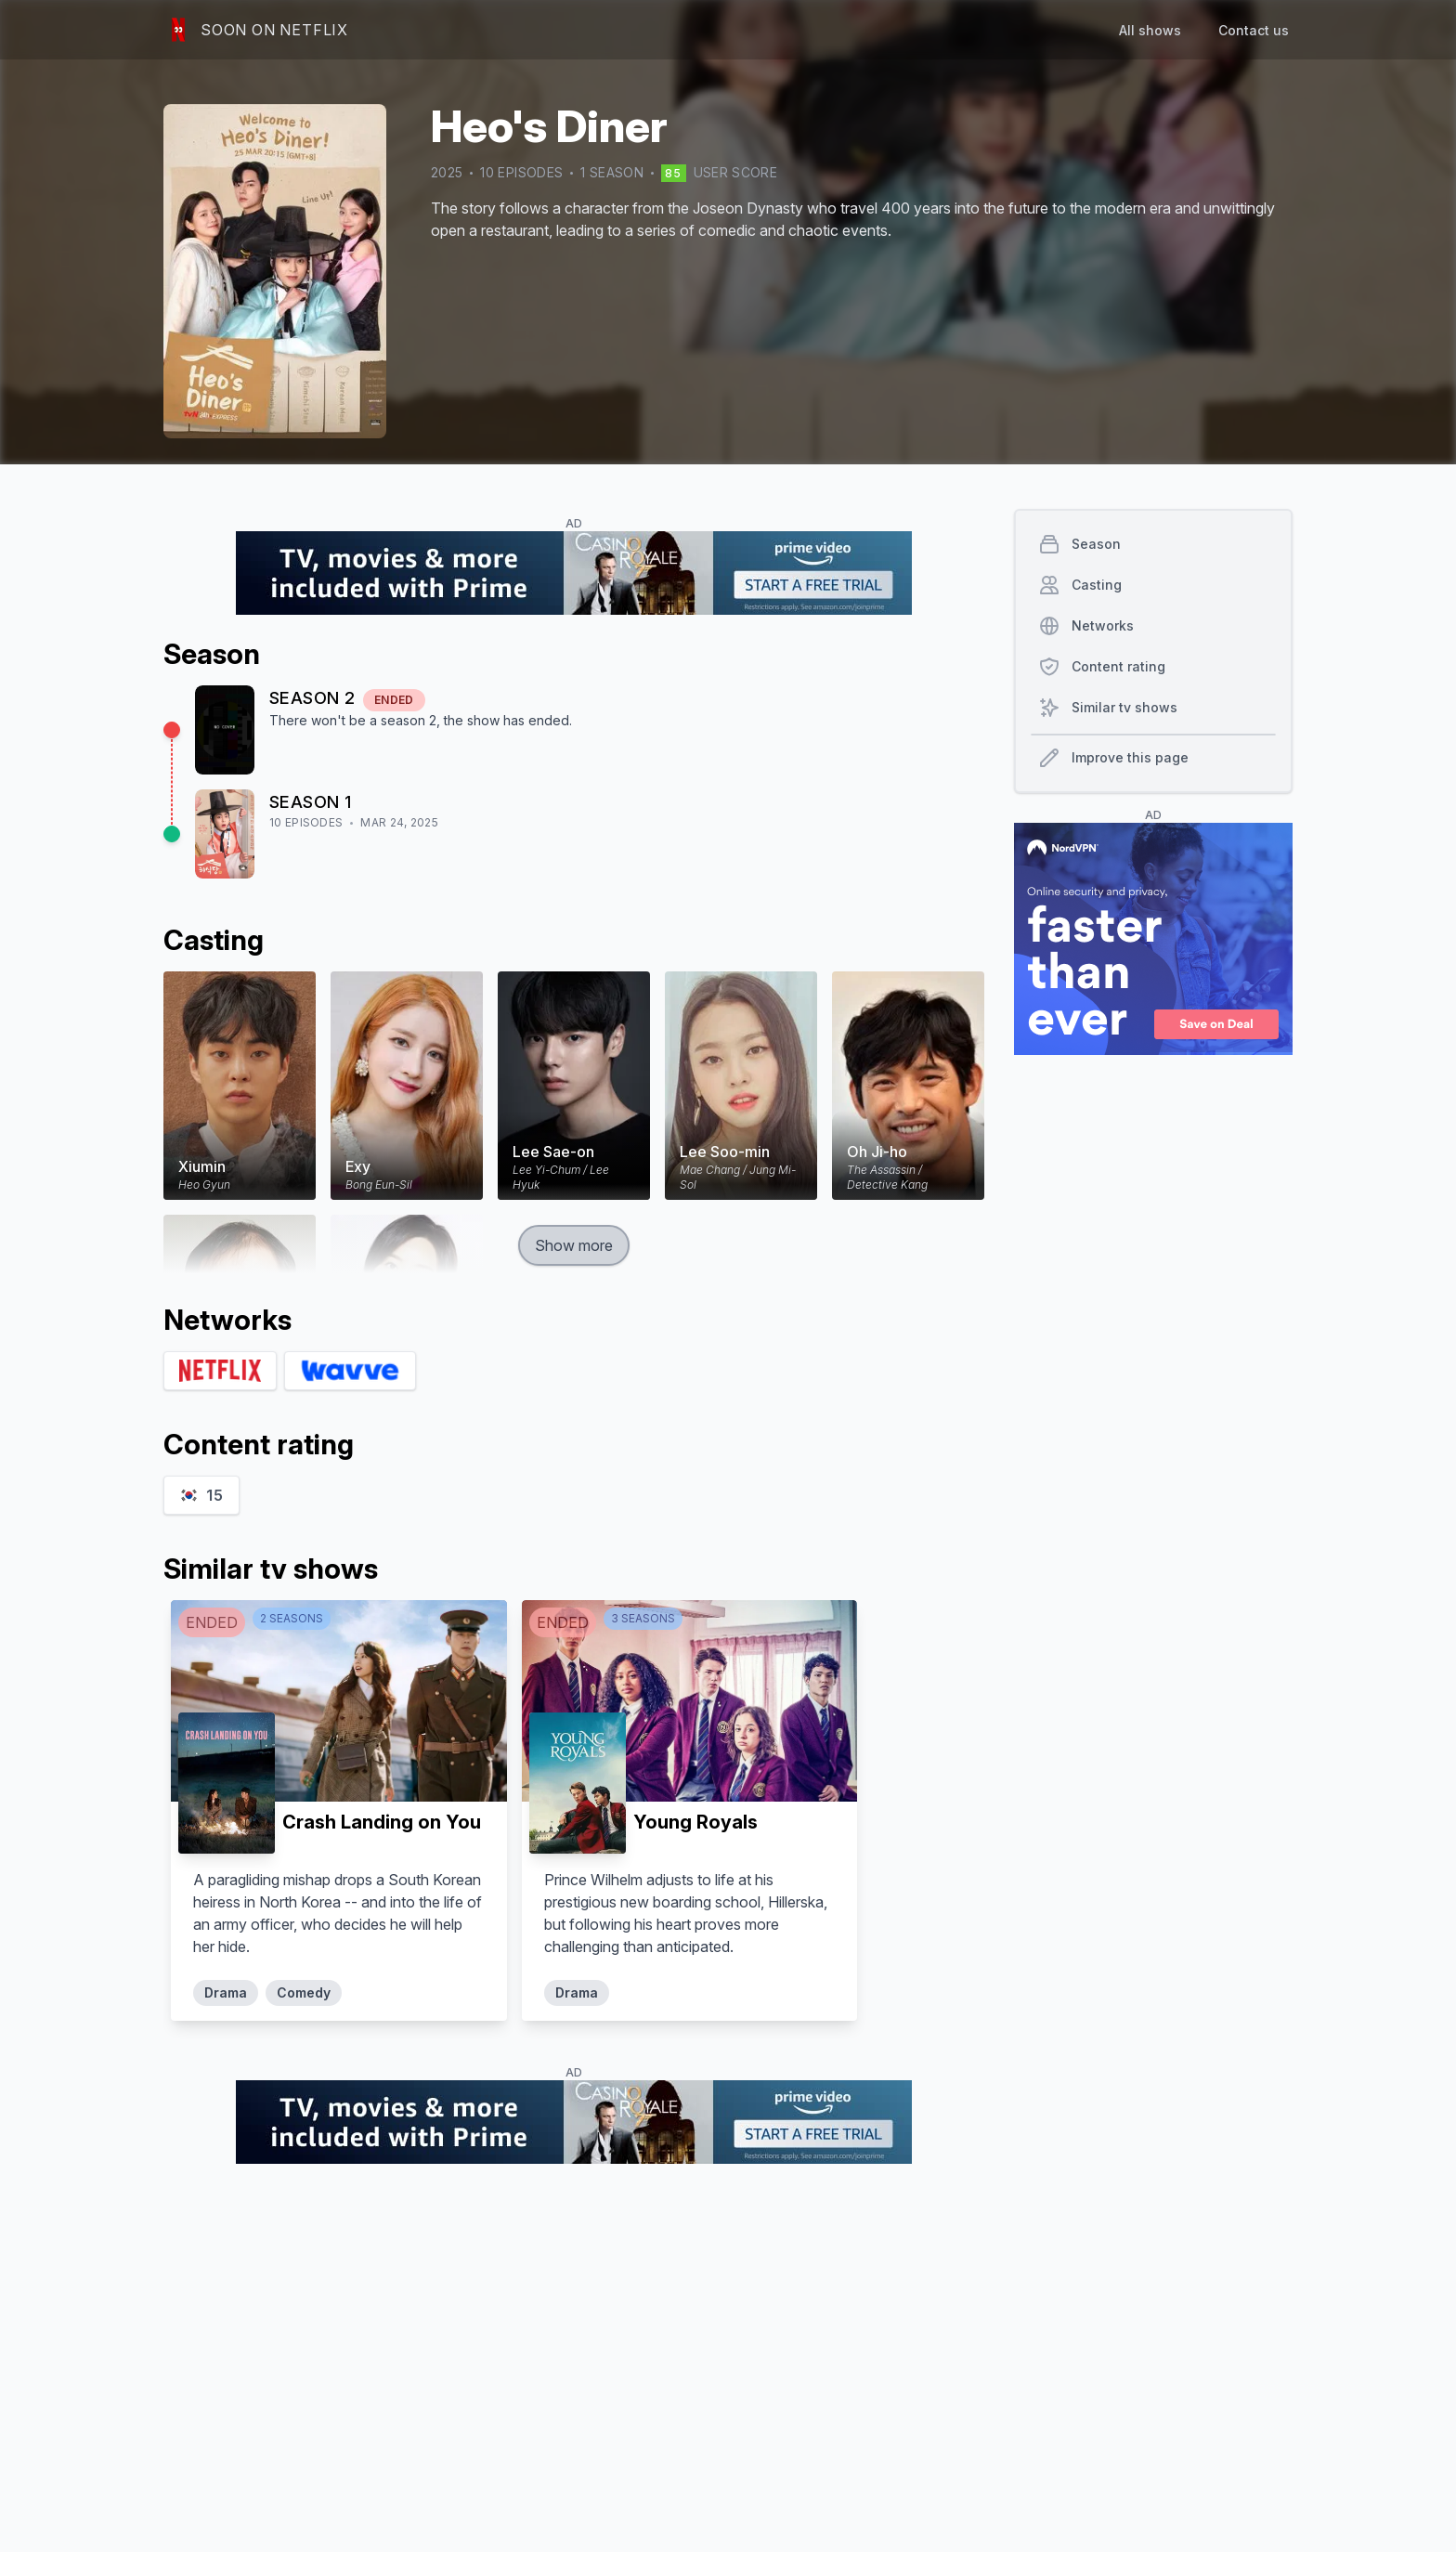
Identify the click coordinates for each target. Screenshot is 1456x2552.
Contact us (1253, 30)
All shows (1150, 30)
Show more (574, 1245)
